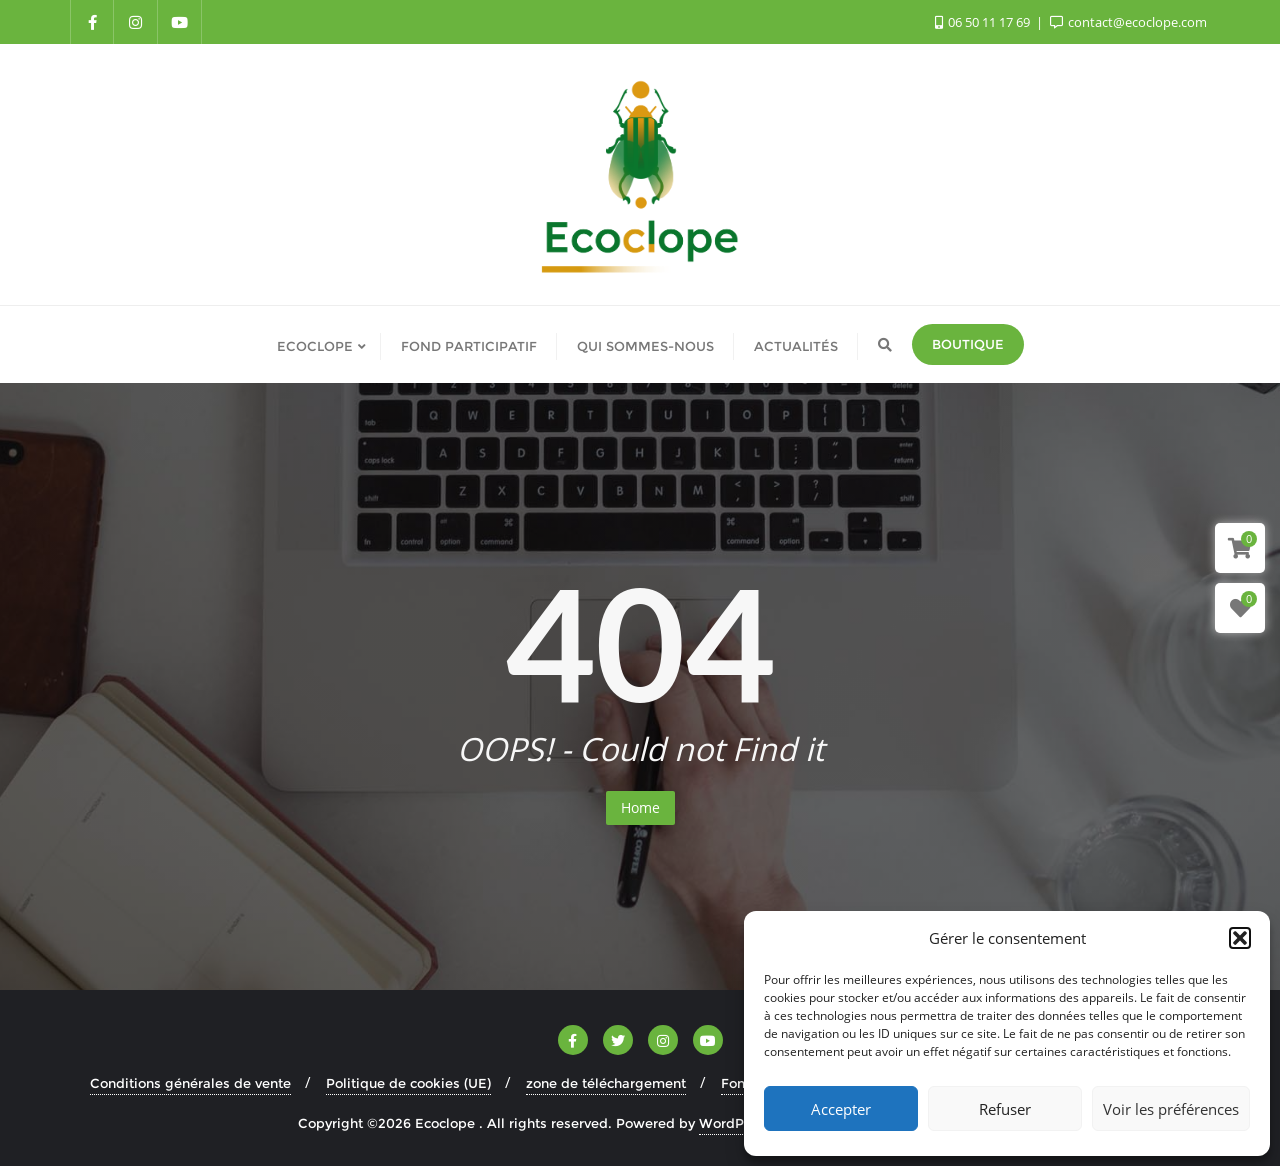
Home (640, 807)
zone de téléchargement (606, 1083)
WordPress (735, 1123)
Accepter (841, 1109)
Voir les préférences (1171, 1109)
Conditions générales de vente (190, 1083)
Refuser (1005, 1109)
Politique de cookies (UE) (408, 1083)
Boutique (968, 344)
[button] (1240, 938)
